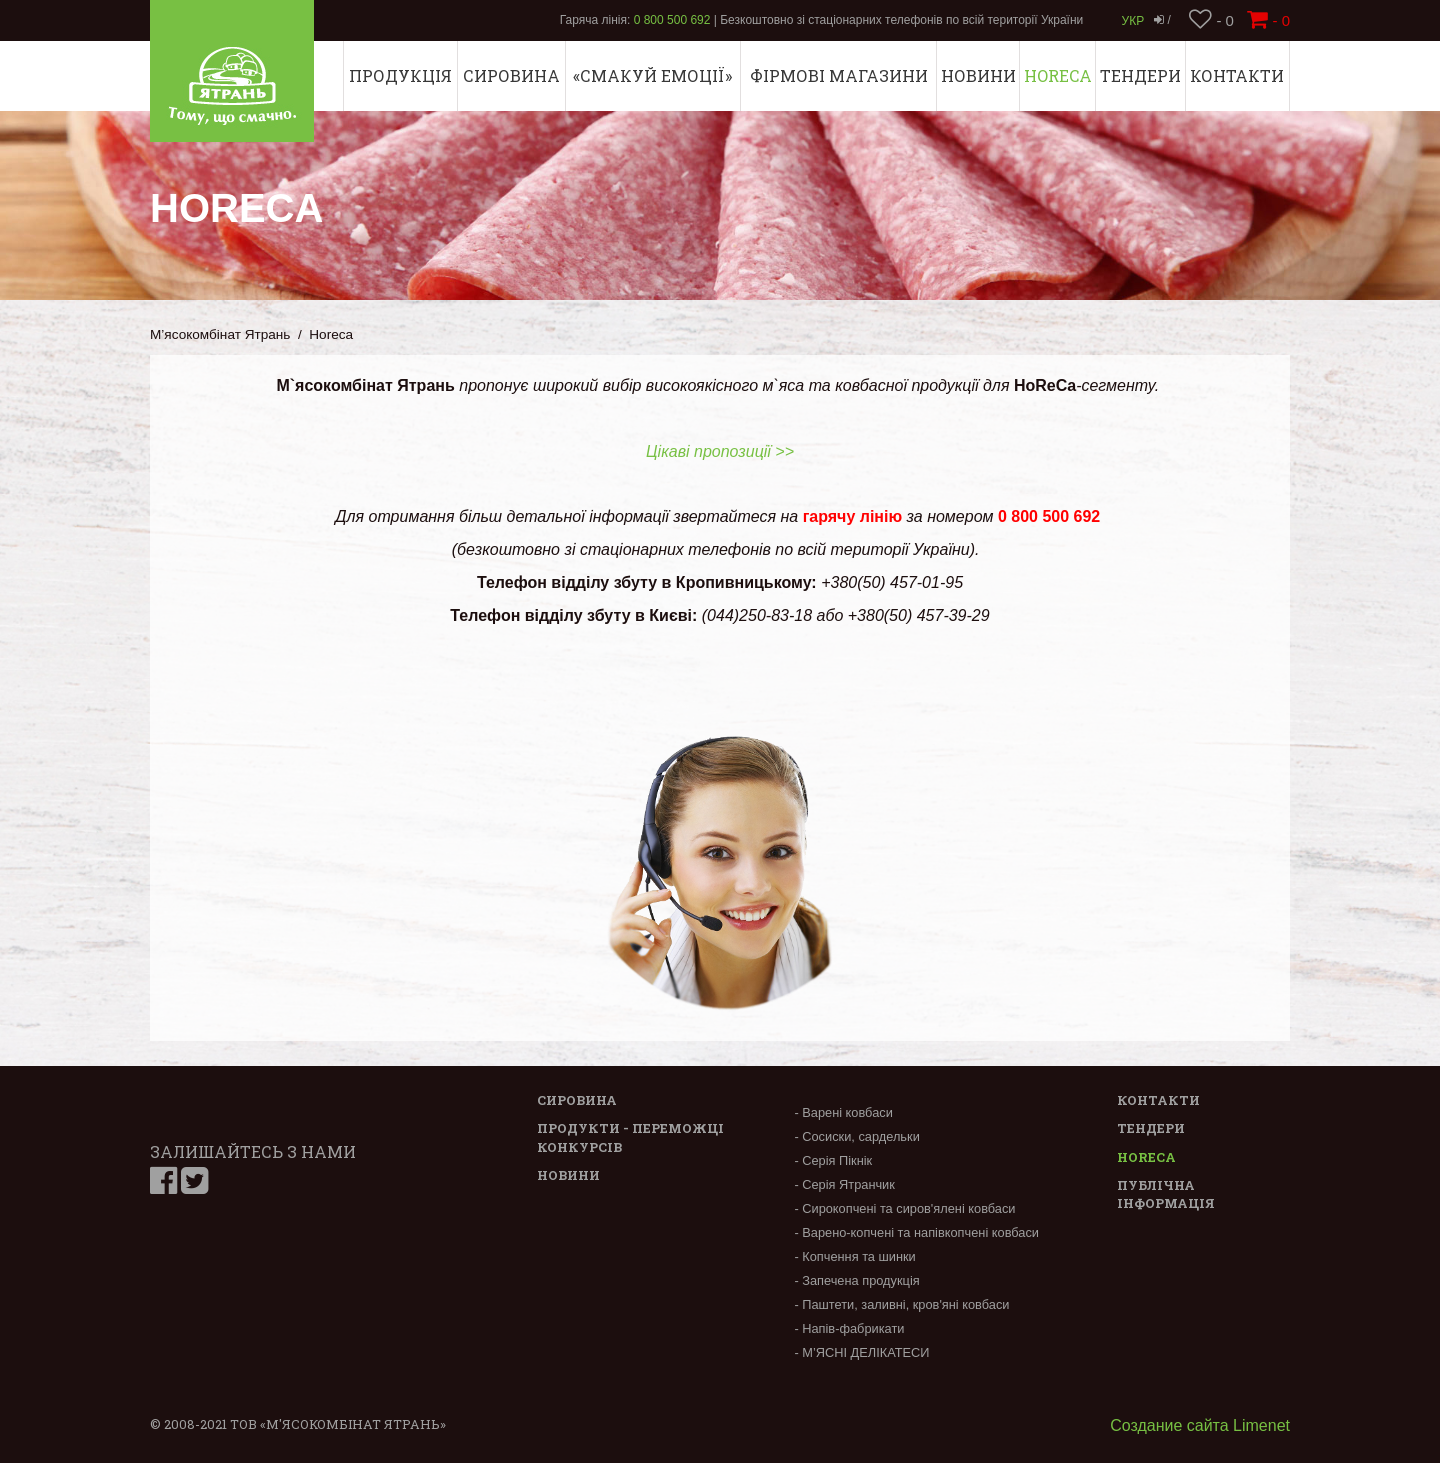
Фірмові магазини (839, 75)
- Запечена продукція (856, 1280)
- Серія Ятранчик (844, 1184)
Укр (1133, 21)
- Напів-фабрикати (849, 1328)
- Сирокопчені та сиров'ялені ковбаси (904, 1208)
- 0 (1211, 20)
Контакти (1237, 75)
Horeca (1058, 75)
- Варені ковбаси (843, 1112)
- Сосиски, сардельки (856, 1136)
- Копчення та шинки (854, 1256)
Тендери (1140, 75)
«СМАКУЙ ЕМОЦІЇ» (652, 75)
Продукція (400, 75)
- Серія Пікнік (833, 1160)
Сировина (511, 75)
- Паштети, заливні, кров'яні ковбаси (901, 1304)
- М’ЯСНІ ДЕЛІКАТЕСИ (861, 1352)
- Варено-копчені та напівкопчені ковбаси (916, 1232)
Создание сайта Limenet (1200, 1425)
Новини (978, 75)
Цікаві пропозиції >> (720, 451)
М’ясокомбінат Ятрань (220, 334)
